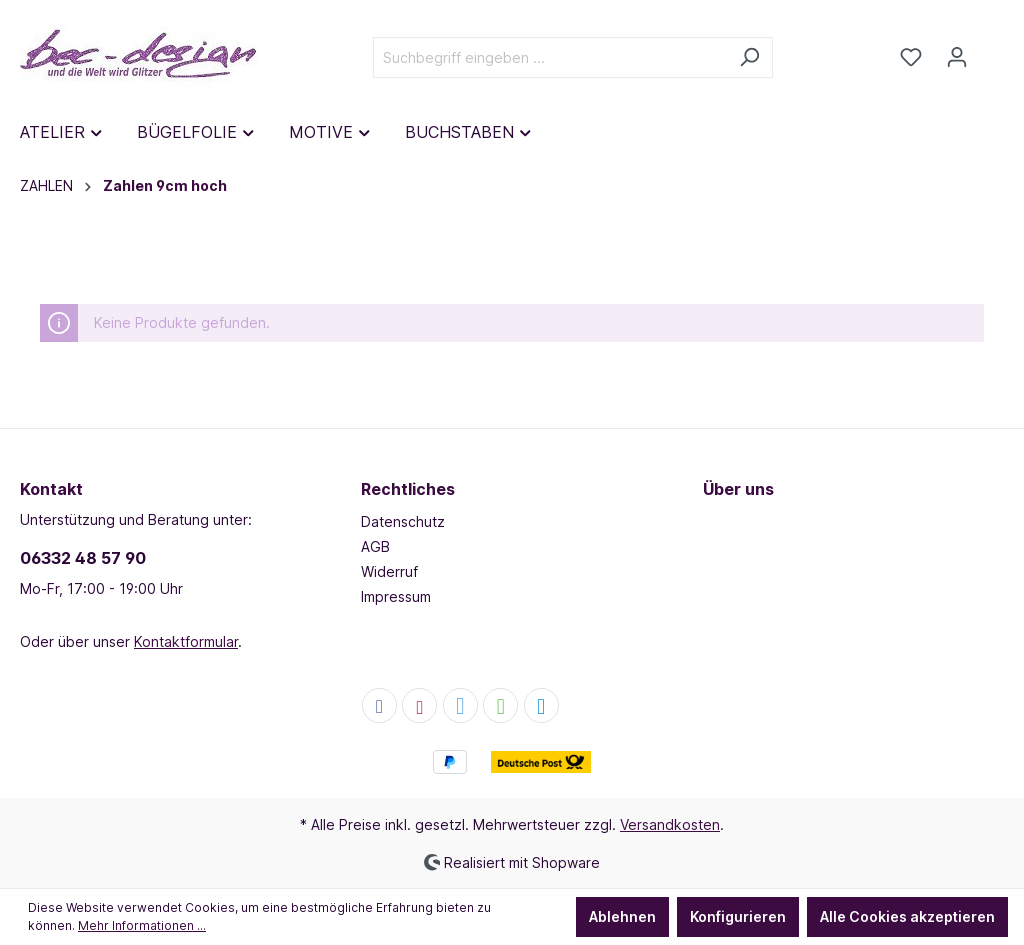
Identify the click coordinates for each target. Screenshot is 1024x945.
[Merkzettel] (911, 57)
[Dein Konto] (957, 57)
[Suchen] (749, 57)
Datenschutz (403, 521)
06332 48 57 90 (83, 558)
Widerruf (389, 571)
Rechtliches (408, 489)
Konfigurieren (738, 916)
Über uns (738, 489)
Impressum (396, 596)
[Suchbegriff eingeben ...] (550, 57)
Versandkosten (670, 824)
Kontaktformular (186, 641)
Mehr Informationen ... (142, 925)
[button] (379, 706)
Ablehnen (622, 916)
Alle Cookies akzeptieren (907, 916)
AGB (375, 546)
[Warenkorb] (992, 50)
